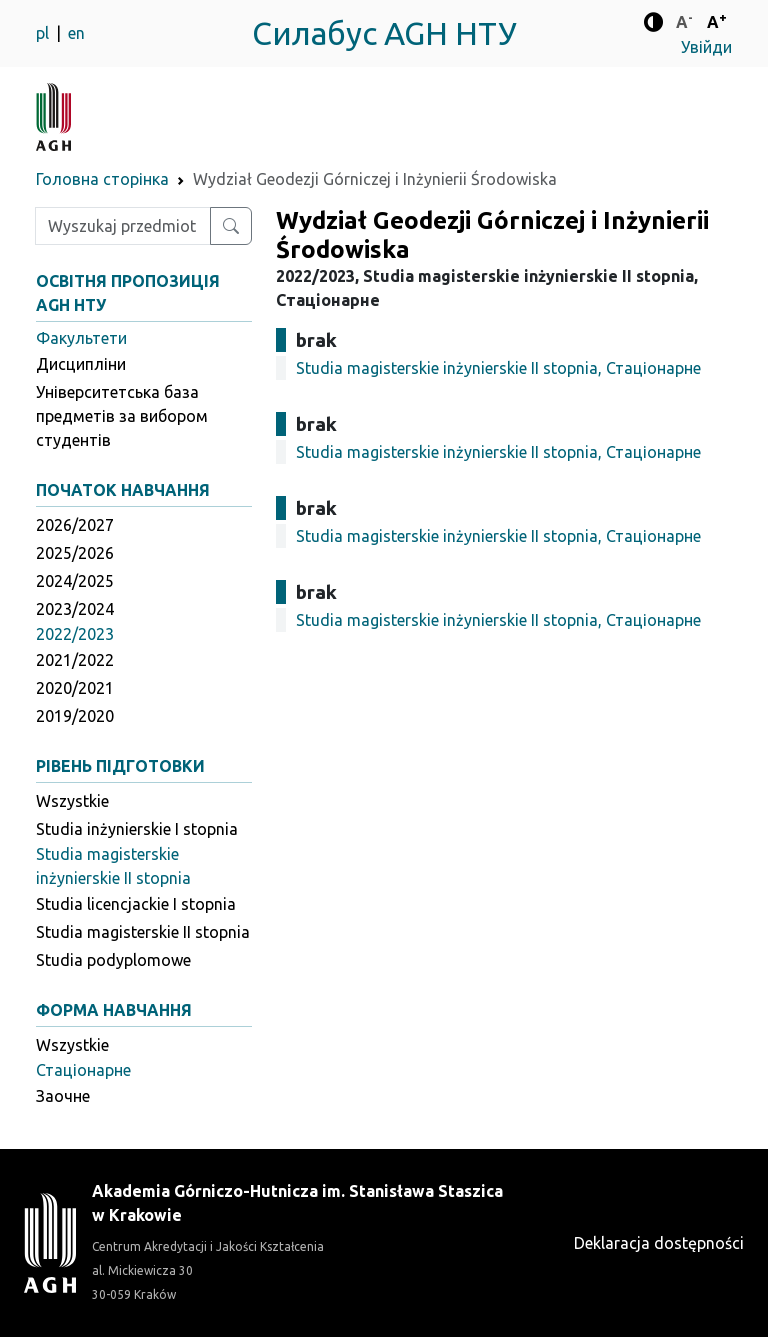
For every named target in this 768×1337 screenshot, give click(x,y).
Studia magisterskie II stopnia (143, 932)
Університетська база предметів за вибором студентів (122, 416)
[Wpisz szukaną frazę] (123, 226)
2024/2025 (75, 581)
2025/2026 (75, 553)
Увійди (706, 47)
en (76, 33)
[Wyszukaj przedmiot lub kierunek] (231, 226)
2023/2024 (75, 609)
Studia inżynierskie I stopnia (137, 829)
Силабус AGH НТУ (384, 33)
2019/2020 (75, 716)
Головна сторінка (102, 179)
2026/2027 (75, 525)
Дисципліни (81, 364)
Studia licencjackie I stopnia (136, 904)
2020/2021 (75, 688)
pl (44, 33)
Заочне (63, 1096)
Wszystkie (72, 801)
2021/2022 (75, 660)
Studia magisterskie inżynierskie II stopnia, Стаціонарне (498, 368)
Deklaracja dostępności (659, 1243)
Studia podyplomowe (113, 960)
